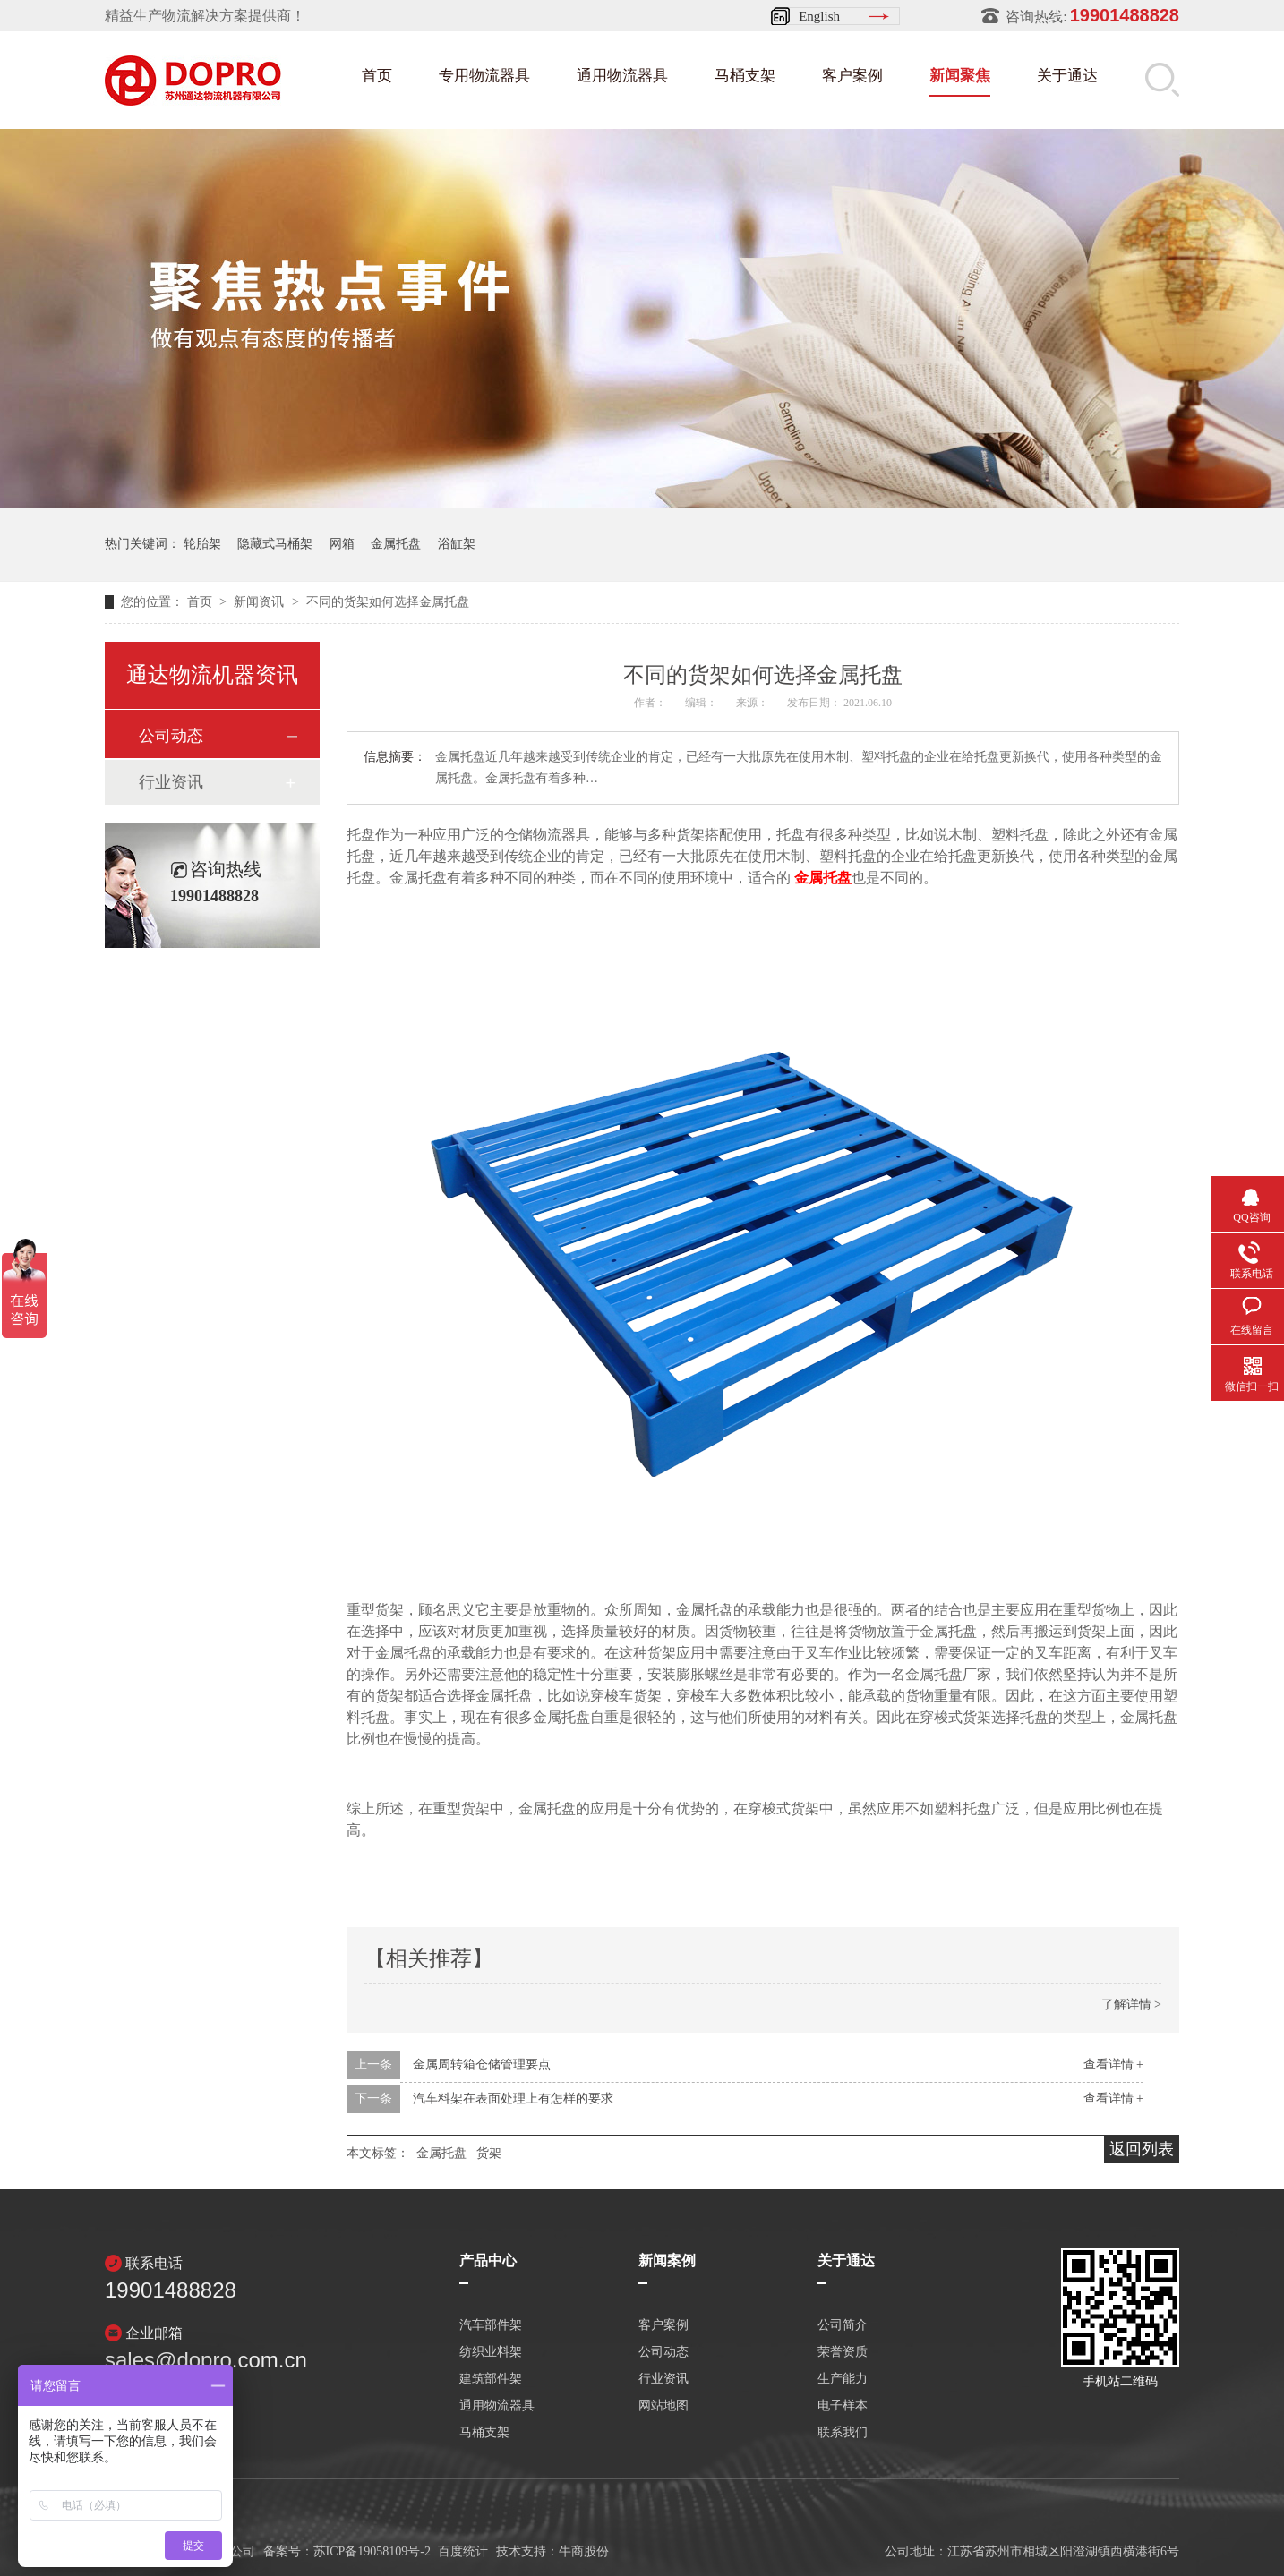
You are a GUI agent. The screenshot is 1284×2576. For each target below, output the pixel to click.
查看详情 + (1113, 2064)
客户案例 (852, 75)
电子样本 (842, 2406)
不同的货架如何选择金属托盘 (387, 602)
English (819, 16)
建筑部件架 (490, 2379)
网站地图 (663, 2406)
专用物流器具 (484, 75)
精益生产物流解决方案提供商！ (205, 15)
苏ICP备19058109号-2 (372, 2551)
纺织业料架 (490, 2352)
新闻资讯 (260, 602)
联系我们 (842, 2433)
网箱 (342, 543)
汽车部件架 (490, 2325)
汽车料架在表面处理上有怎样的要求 (513, 2098)
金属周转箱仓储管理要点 (482, 2064)
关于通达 (1067, 75)
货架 (488, 2153)
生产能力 (842, 2379)
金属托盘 (396, 543)
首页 (377, 75)
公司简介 (842, 2325)
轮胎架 (202, 543)
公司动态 (171, 736)
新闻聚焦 (959, 75)
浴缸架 (456, 543)
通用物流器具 (622, 75)
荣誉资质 (842, 2352)
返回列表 (1141, 2149)
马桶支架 (745, 75)
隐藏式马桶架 (274, 543)
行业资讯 (171, 782)
